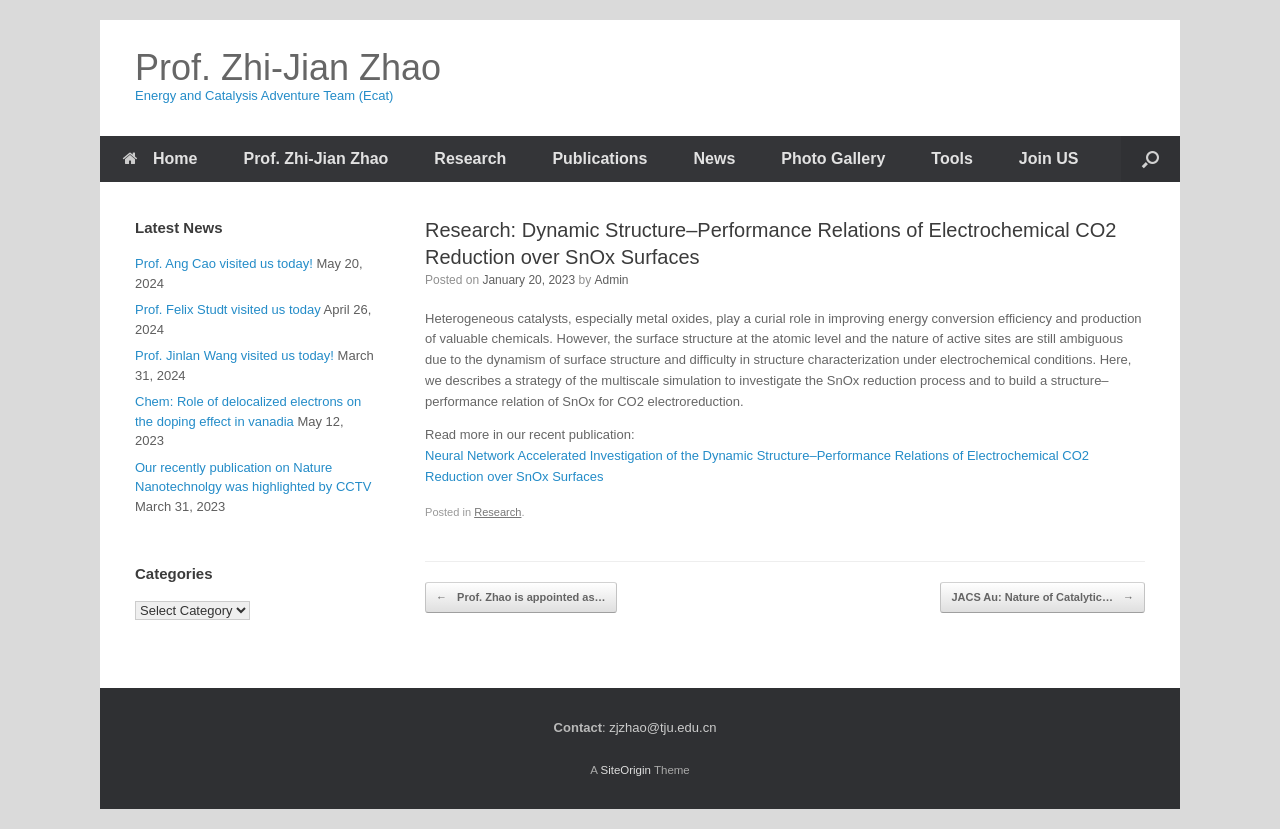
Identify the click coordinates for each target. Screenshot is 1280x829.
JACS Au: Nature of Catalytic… (1042, 597)
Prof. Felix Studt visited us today (228, 309)
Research (470, 158)
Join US (1049, 158)
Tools (951, 158)
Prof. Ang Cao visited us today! (224, 263)
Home (160, 158)
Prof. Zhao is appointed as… (521, 597)
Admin (612, 280)
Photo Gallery (833, 158)
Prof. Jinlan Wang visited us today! (234, 355)
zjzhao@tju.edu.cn (662, 727)
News (715, 158)
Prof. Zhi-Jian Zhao (315, 158)
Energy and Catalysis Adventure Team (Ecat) (264, 95)
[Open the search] (1150, 159)
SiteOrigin (625, 770)
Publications (599, 158)
